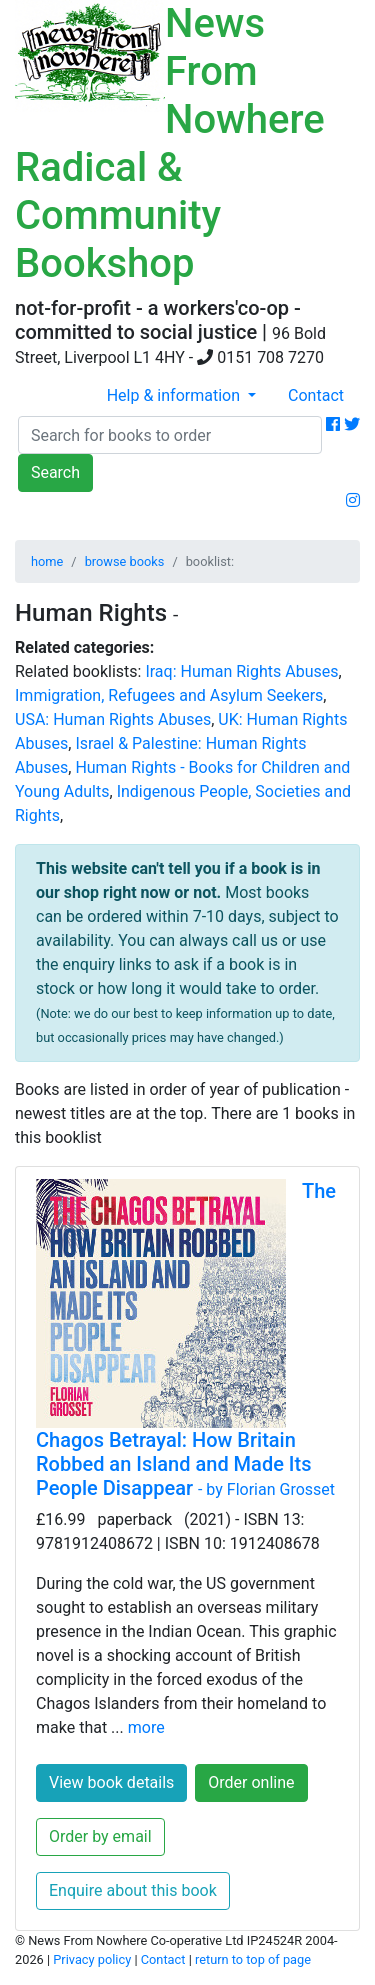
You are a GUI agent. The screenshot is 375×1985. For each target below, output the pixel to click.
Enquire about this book (133, 1890)
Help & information (175, 395)
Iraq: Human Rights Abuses (241, 671)
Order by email (100, 1836)
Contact (316, 395)
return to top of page (253, 1959)
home (47, 561)
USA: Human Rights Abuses (113, 719)
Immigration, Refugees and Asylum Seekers (169, 695)
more (146, 1727)
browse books (125, 561)
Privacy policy (92, 1959)
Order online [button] (251, 1782)
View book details (111, 1782)
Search (55, 472)
